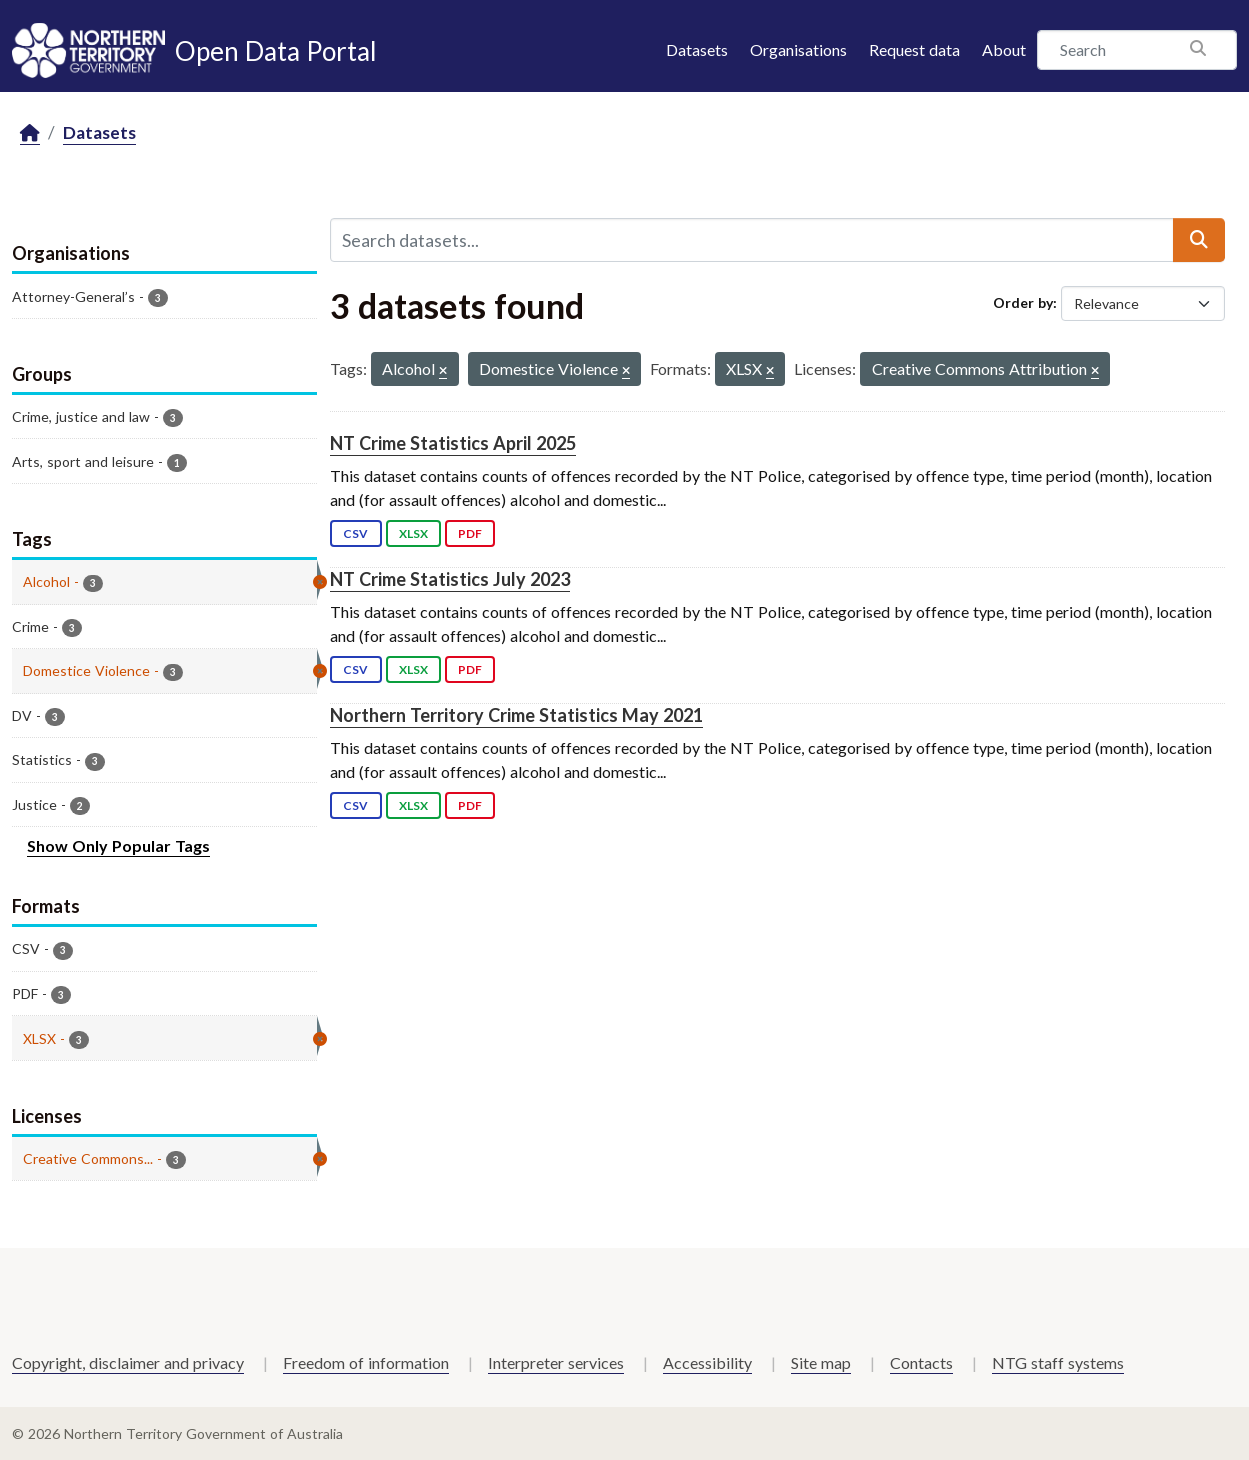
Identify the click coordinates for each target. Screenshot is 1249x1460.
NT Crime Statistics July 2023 (450, 579)
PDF (470, 533)
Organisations (798, 49)
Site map (821, 1362)
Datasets (697, 49)
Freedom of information (366, 1362)
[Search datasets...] (752, 240)
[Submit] (1199, 240)
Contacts (921, 1362)
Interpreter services (556, 1362)
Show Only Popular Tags (118, 845)
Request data (914, 49)
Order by (1023, 302)
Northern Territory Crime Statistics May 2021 (516, 715)
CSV (355, 533)
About (1004, 49)
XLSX (413, 533)
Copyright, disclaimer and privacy (128, 1362)
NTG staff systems (1058, 1362)
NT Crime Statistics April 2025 (453, 443)
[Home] (30, 133)
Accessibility (707, 1362)
